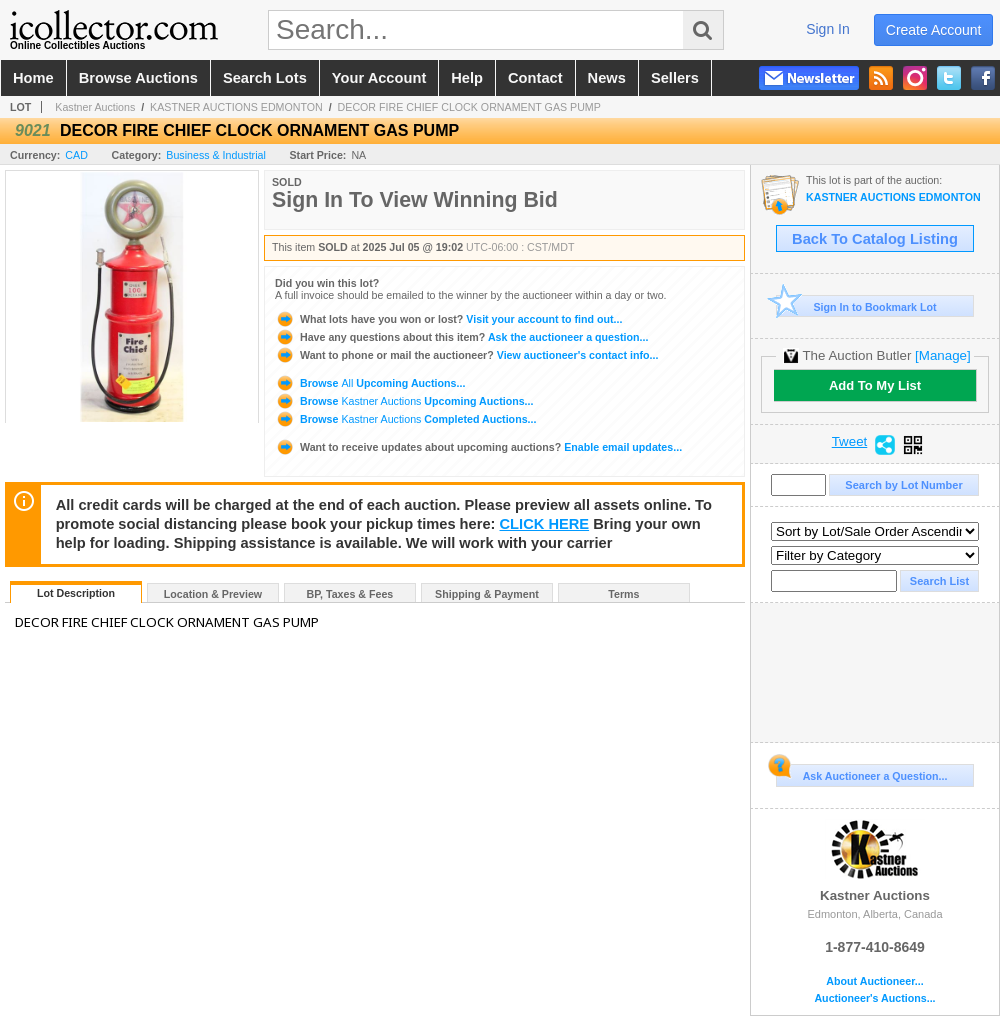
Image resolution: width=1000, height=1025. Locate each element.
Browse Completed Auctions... (405, 419)
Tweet (850, 442)
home (33, 78)
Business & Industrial (216, 155)
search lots (265, 78)
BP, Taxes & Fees (350, 594)
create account (934, 30)
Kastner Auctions (95, 107)
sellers (675, 78)
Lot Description (76, 593)
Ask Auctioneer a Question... (861, 773)
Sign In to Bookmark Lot (856, 306)
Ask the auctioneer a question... (461, 337)
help (467, 78)
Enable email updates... (478, 447)
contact (535, 78)
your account (379, 78)
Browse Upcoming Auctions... (370, 383)
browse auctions (138, 78)
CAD (76, 155)
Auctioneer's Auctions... (874, 998)
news (607, 78)
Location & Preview (213, 594)
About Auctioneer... (874, 981)
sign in (828, 29)
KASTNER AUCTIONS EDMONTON (236, 107)
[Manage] (942, 355)
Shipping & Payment (487, 594)
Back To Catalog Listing (875, 239)
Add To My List (875, 385)
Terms (623, 594)
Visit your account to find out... (448, 319)
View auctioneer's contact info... (466, 355)
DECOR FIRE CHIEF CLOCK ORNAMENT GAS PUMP (469, 107)
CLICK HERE (545, 524)
